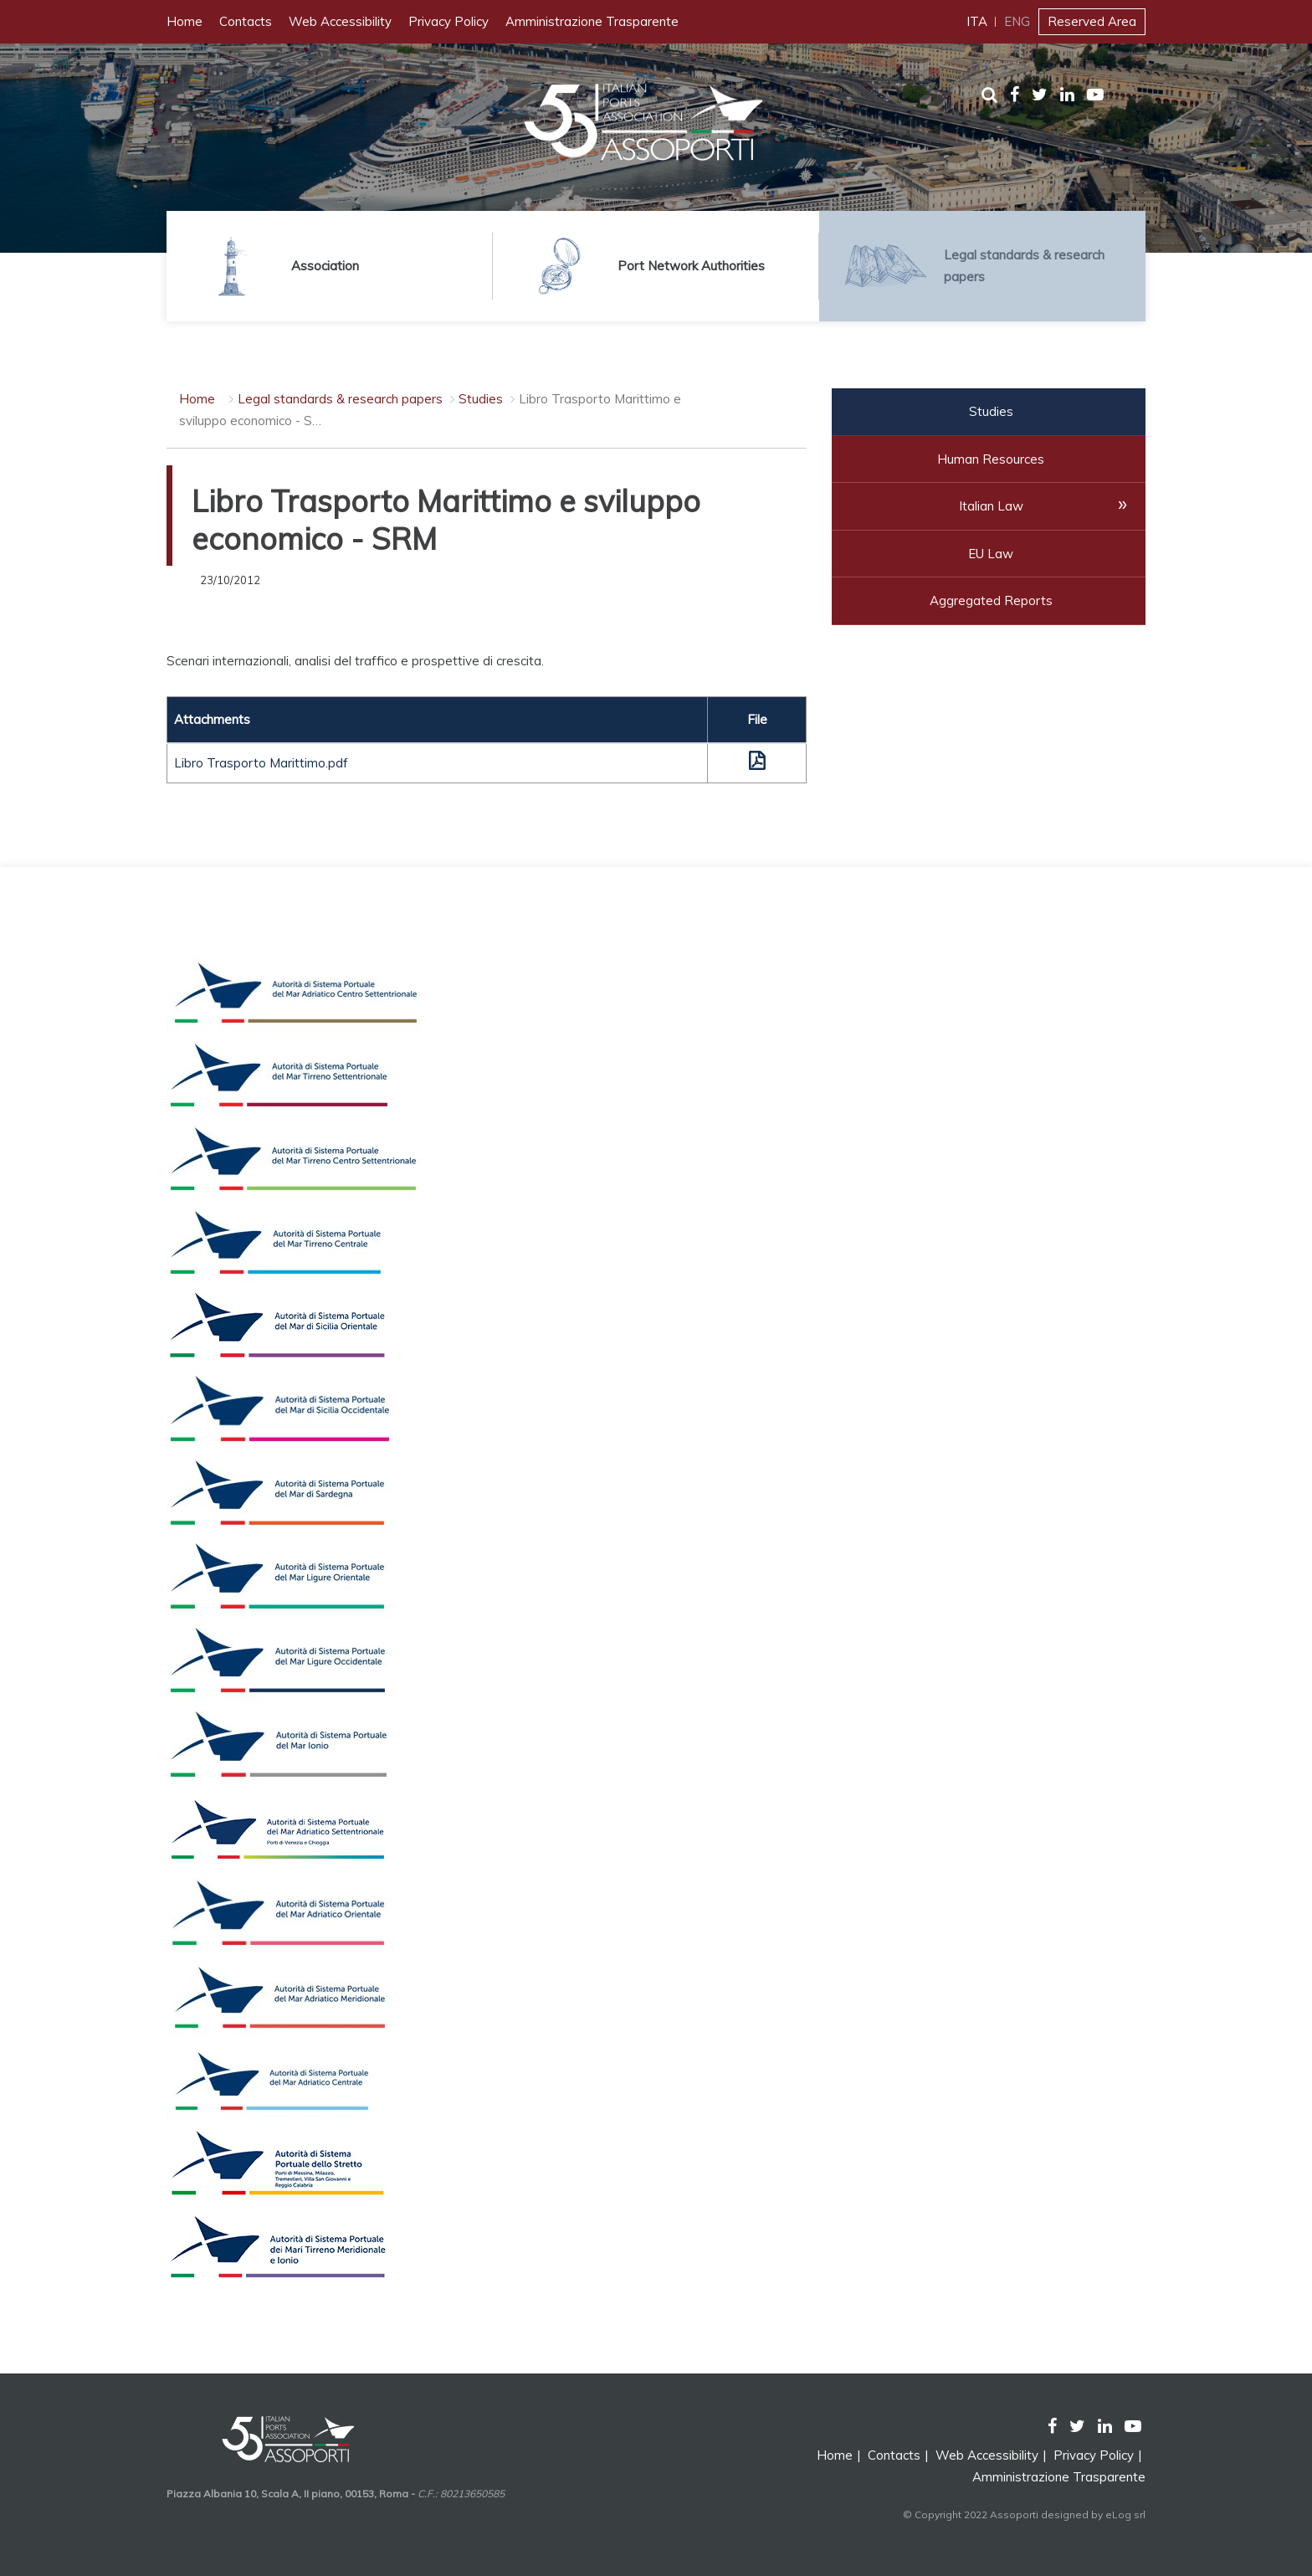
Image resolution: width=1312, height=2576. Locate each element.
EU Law (990, 554)
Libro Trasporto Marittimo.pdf (261, 763)
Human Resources (990, 459)
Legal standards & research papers (340, 399)
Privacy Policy (448, 21)
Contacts (245, 21)
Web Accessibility (340, 21)
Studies (481, 399)
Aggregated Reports (991, 600)
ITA (976, 21)
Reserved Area (1092, 21)
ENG (1017, 21)
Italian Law (991, 506)
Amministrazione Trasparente (592, 21)
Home (184, 21)
